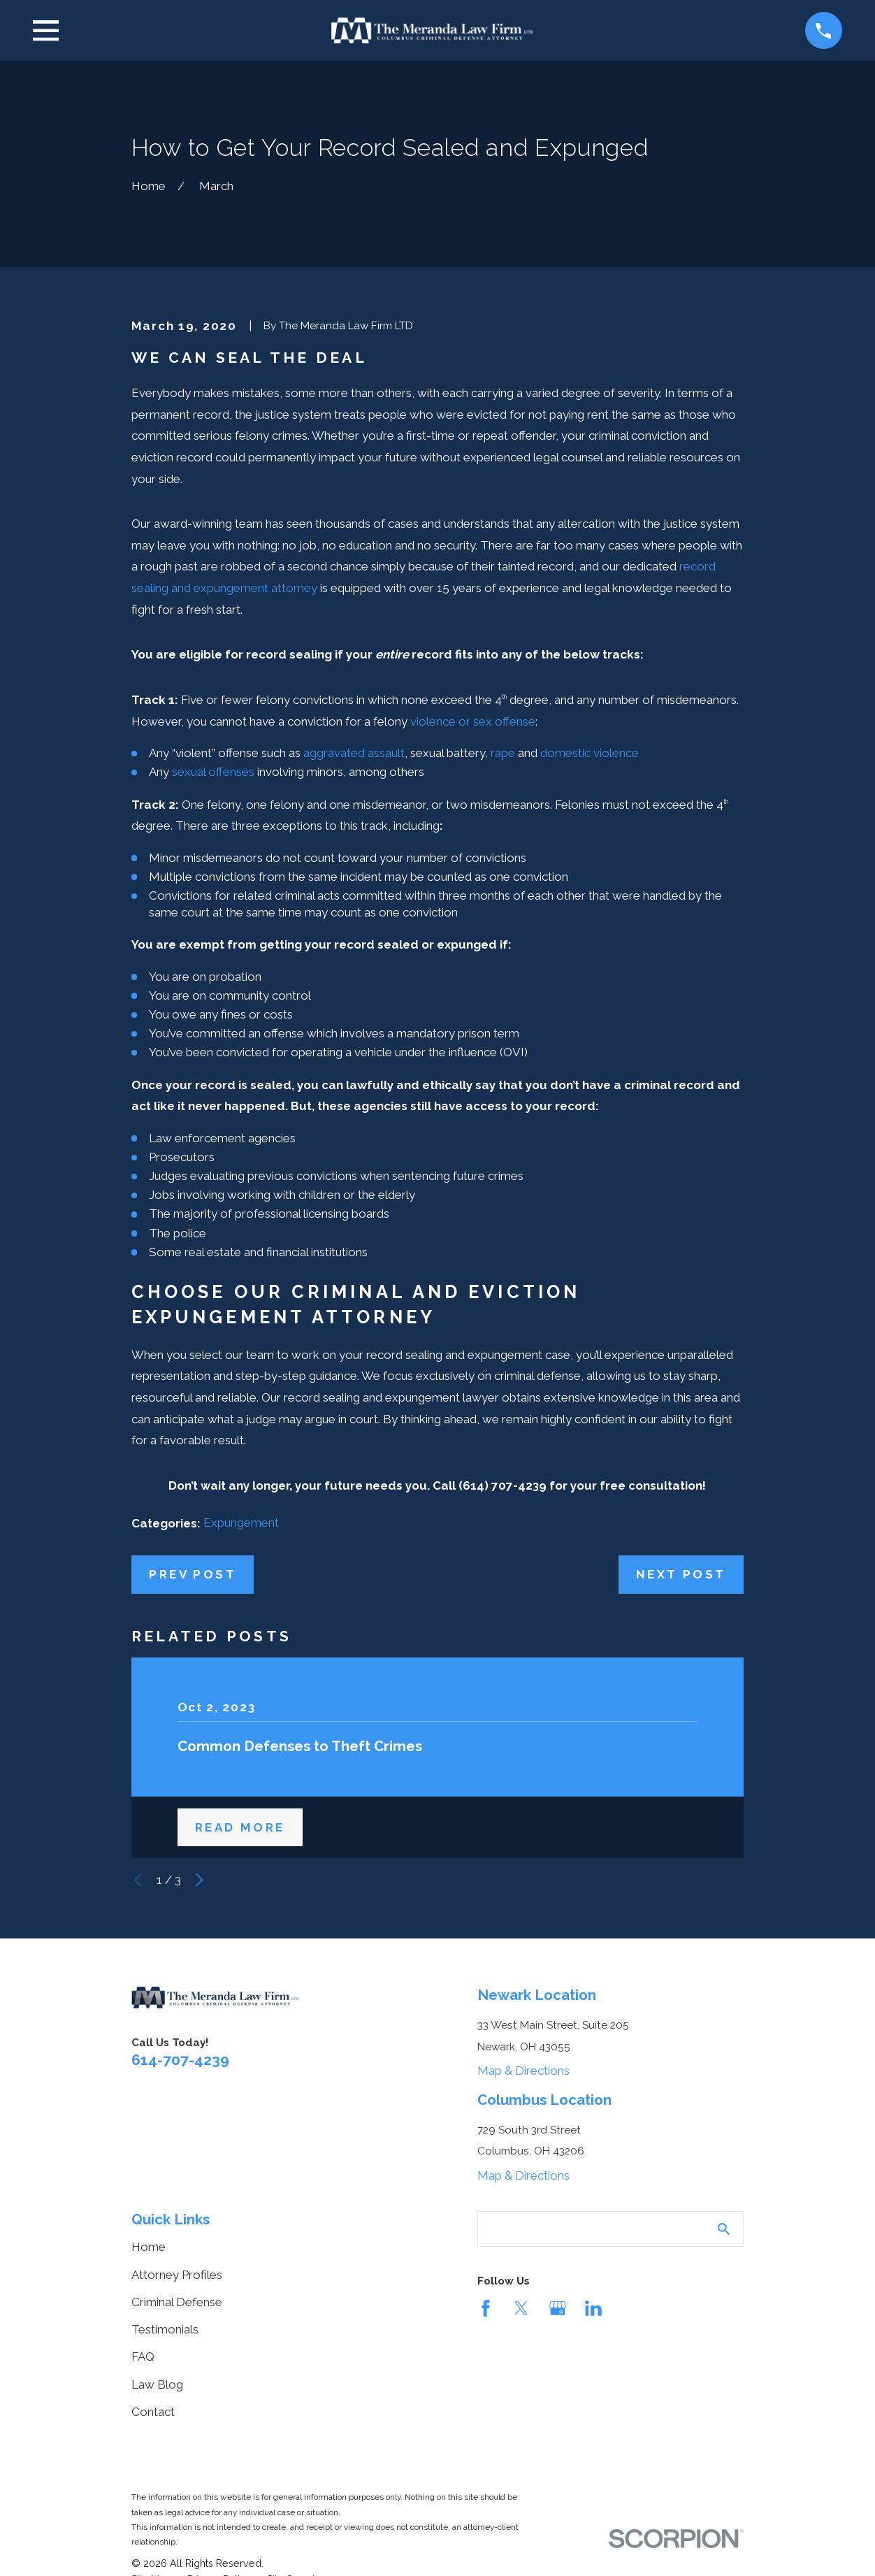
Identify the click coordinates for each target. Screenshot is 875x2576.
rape (503, 753)
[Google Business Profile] (557, 2308)
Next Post (681, 1574)
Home (148, 2247)
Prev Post (192, 1574)
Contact (153, 2412)
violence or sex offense (472, 721)
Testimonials (164, 2329)
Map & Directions (523, 2071)
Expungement (241, 1523)
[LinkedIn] (593, 2308)
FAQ (142, 2356)
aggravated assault (354, 753)
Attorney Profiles (176, 2275)
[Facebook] (485, 2308)
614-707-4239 (180, 2059)
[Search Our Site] (724, 2229)
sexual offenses (213, 772)
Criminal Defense (176, 2302)
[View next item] (199, 1880)
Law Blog (157, 2384)
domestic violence (589, 753)
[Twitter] (521, 2308)
